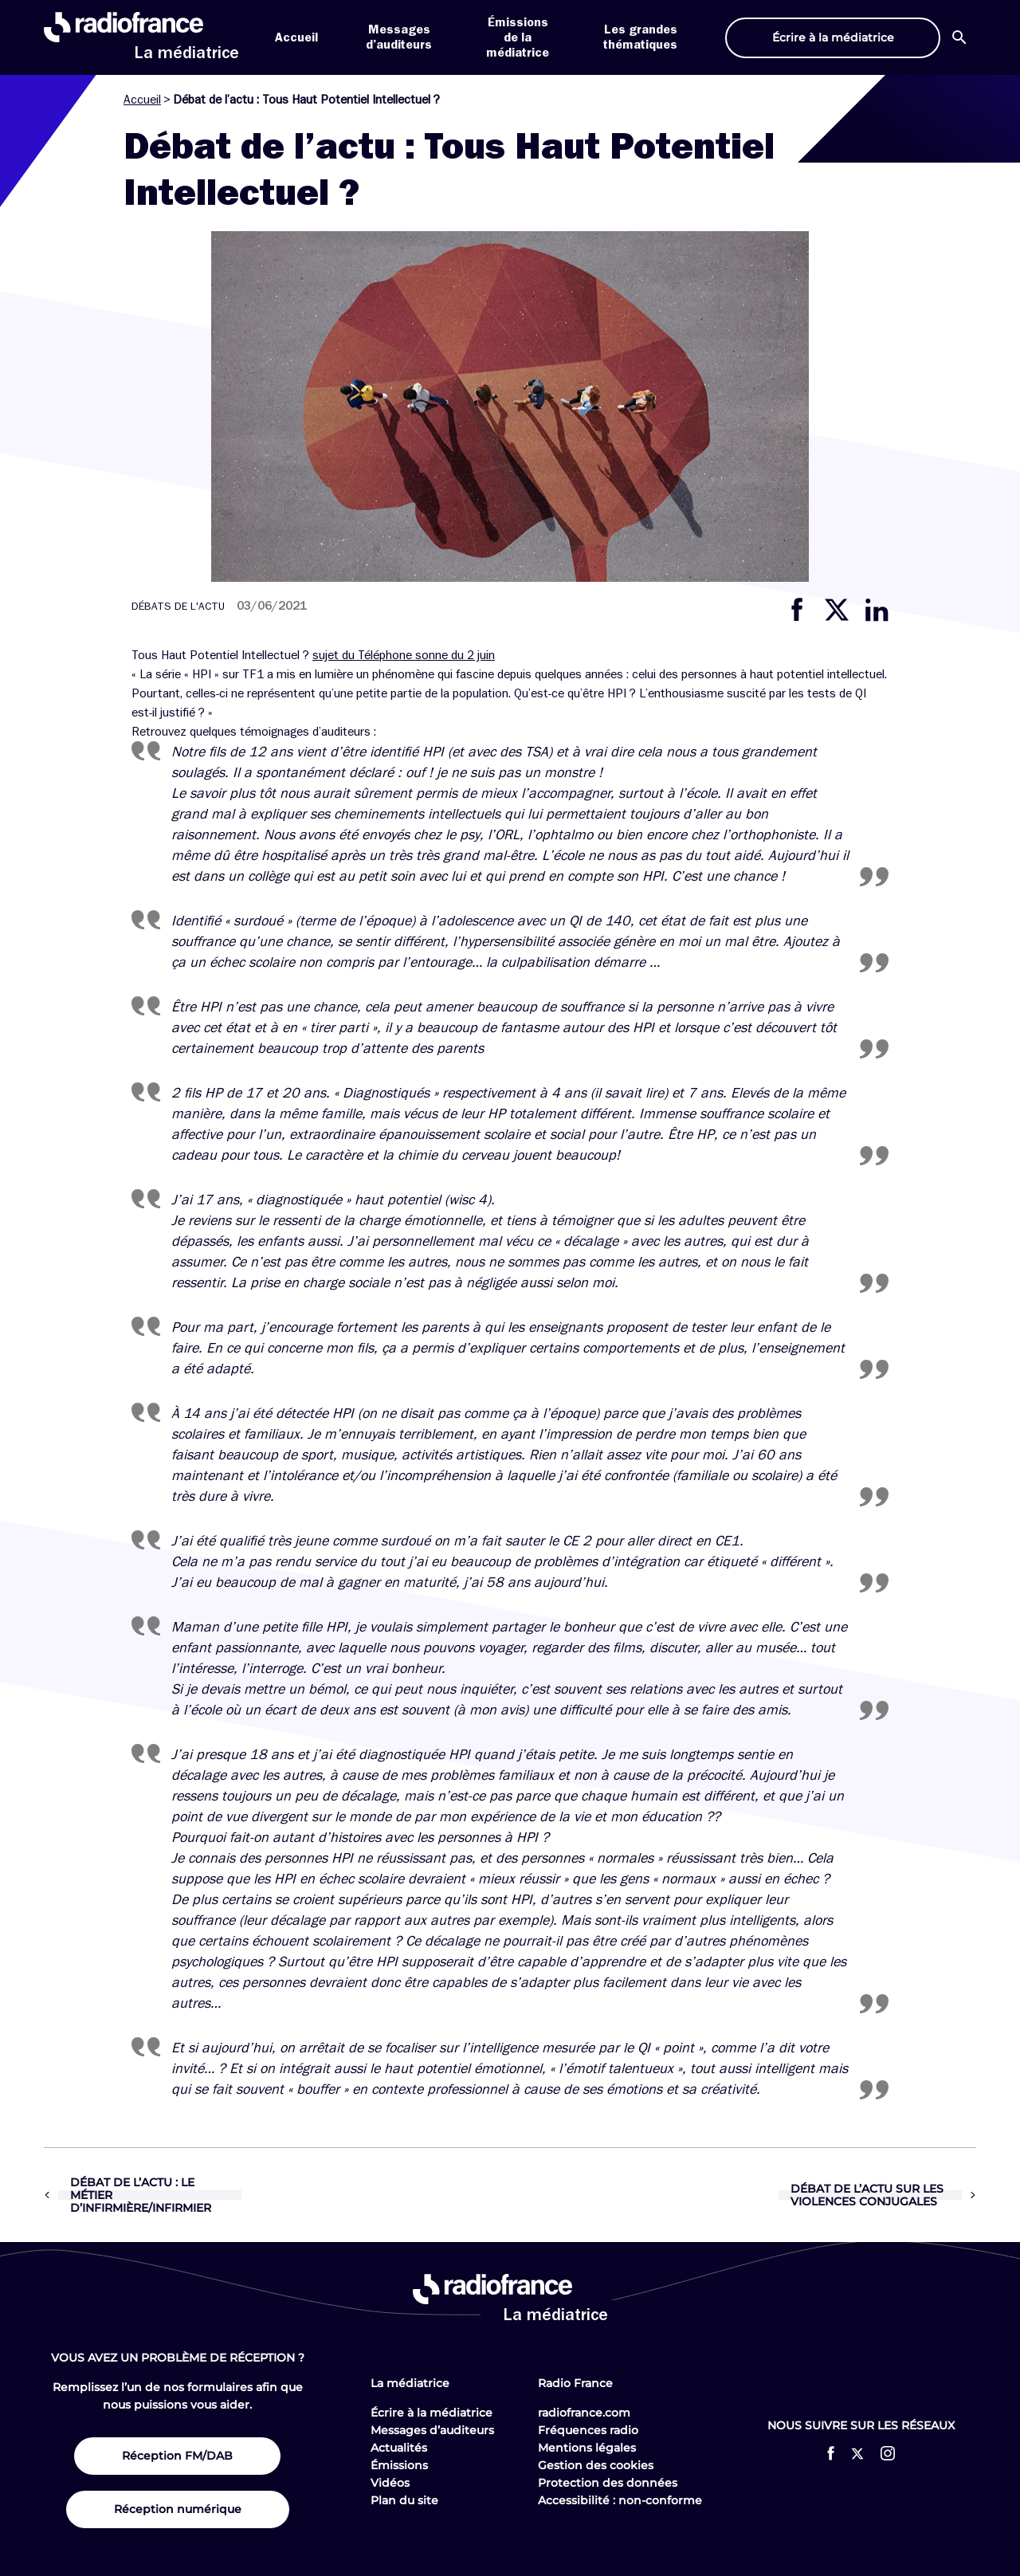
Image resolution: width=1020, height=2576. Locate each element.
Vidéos (390, 2483)
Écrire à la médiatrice (431, 2412)
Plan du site (404, 2500)
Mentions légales (587, 2448)
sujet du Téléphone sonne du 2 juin (403, 655)
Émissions (399, 2465)
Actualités (399, 2448)
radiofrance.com (584, 2412)
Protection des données (607, 2483)
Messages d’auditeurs (432, 2430)
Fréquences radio (588, 2430)
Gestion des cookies (595, 2465)
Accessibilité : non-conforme (620, 2500)
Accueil (296, 37)
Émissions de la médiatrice (517, 37)
